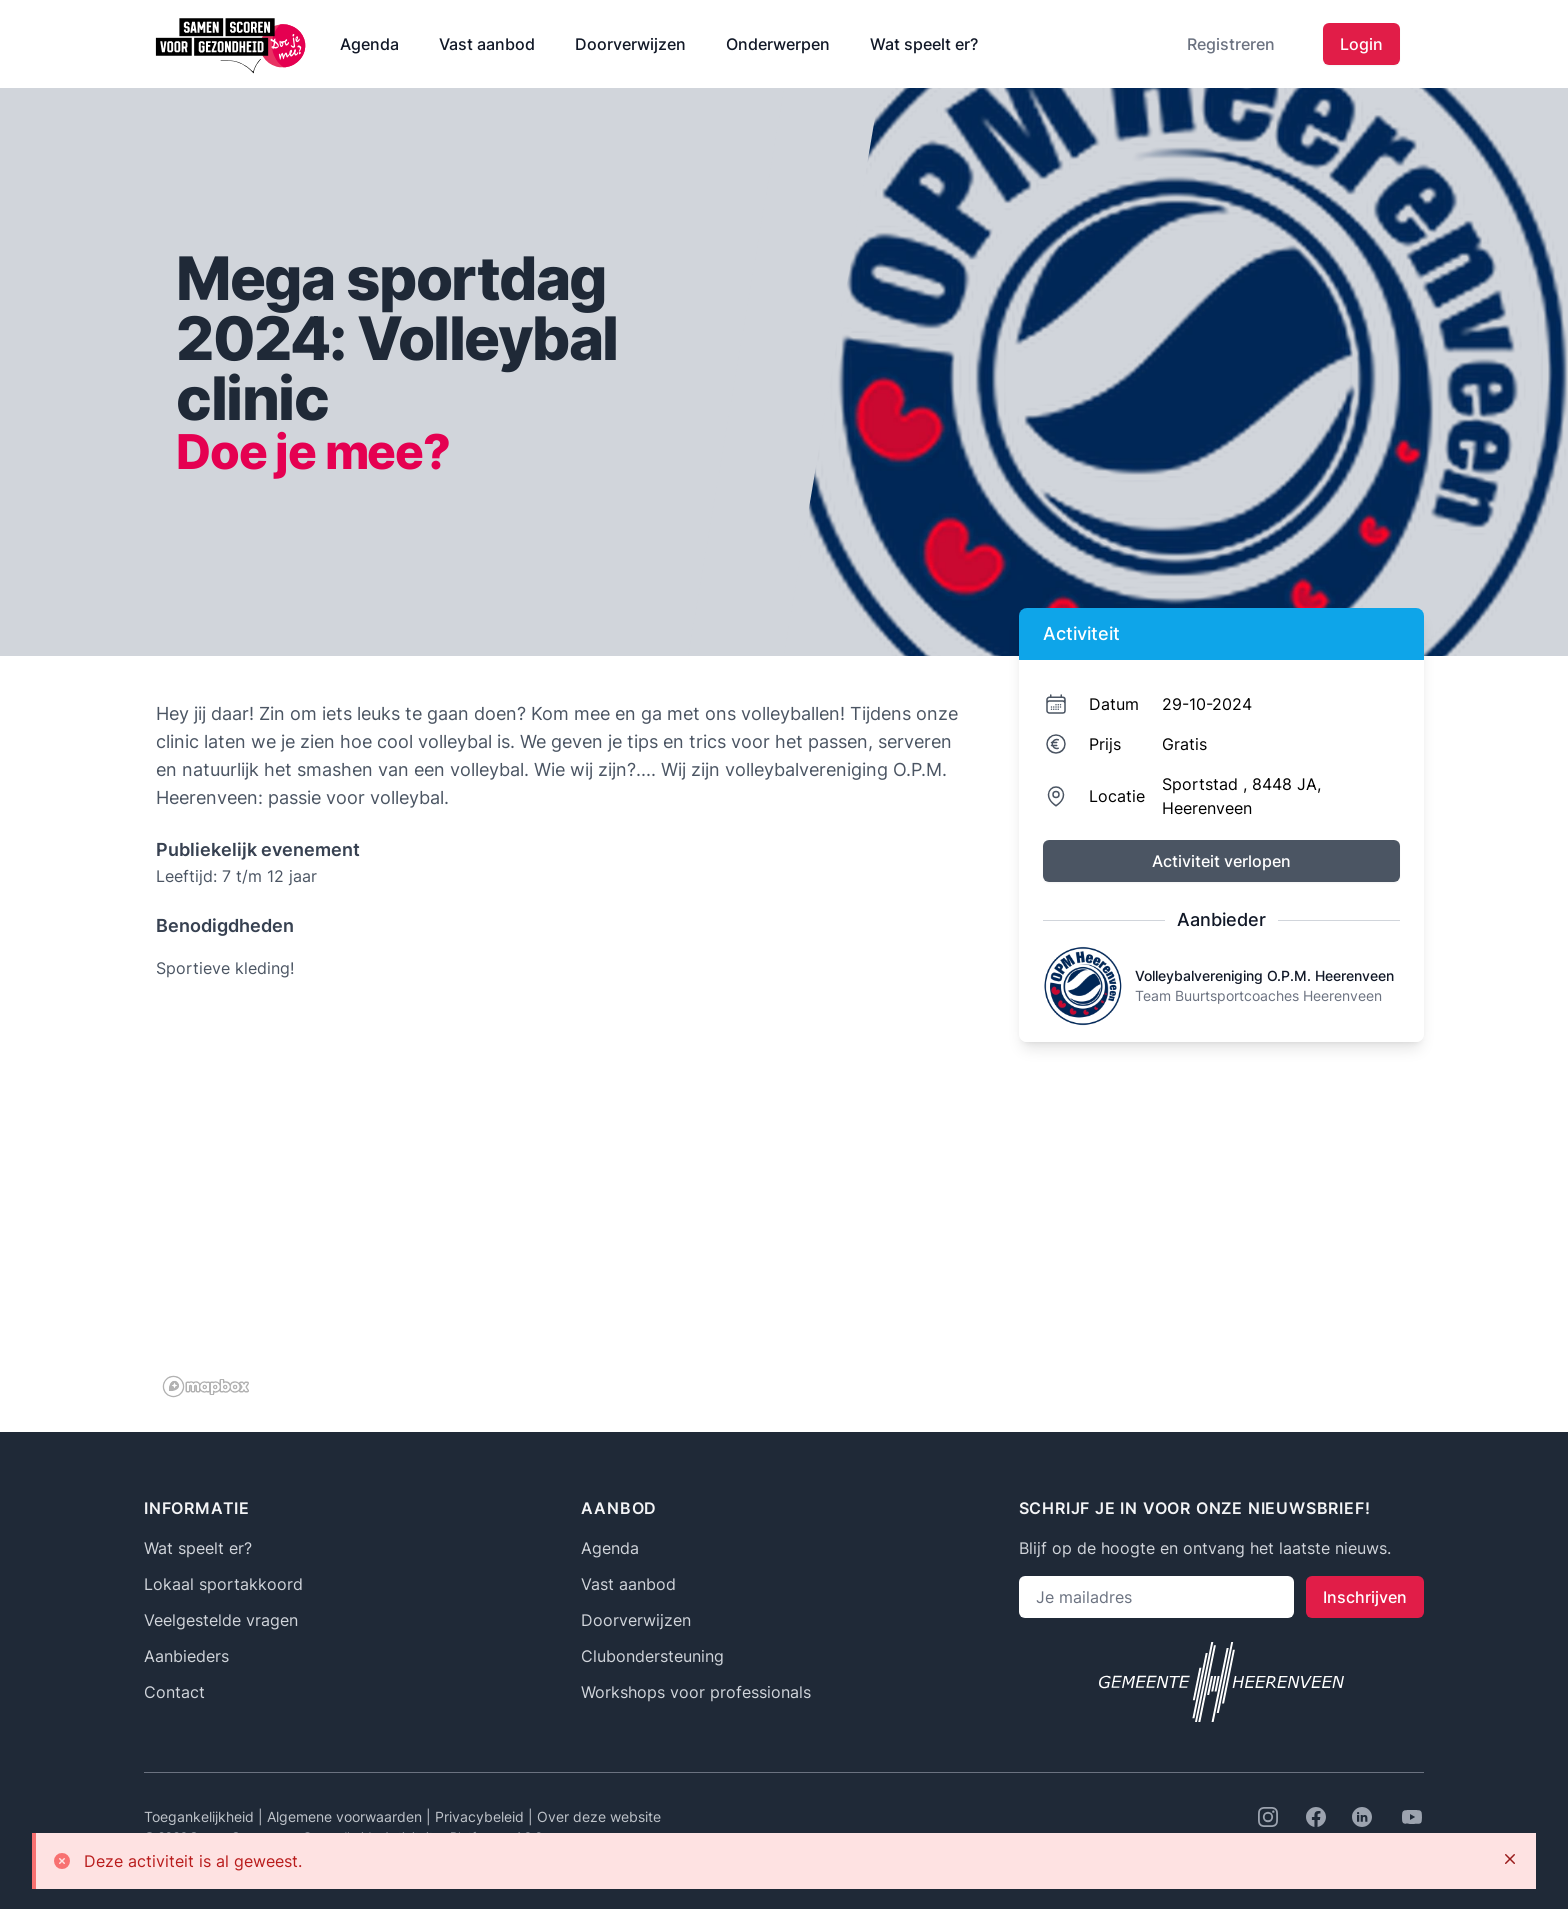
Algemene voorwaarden (346, 1816)
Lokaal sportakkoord (223, 1584)
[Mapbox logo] (206, 1386)
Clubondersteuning (652, 1656)
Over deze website (599, 1816)
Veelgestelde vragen (221, 1620)
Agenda (369, 44)
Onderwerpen (778, 44)
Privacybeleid (481, 1816)
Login (1361, 44)
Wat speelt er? (924, 44)
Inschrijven (1365, 1597)
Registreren (1231, 44)
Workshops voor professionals (696, 1692)
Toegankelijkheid (201, 1816)
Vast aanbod (487, 44)
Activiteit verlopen (1221, 861)
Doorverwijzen (630, 44)
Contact (174, 1692)
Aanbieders (186, 1656)
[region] (565, 1204)
